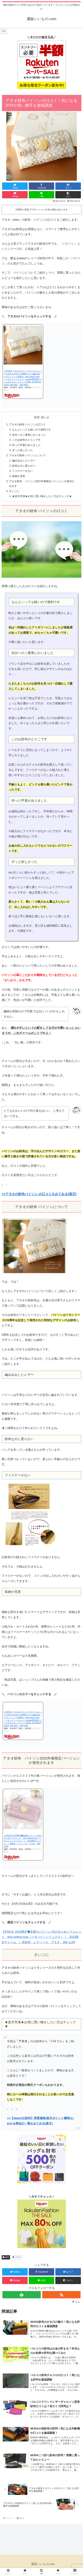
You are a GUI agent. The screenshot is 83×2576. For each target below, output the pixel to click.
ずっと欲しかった (22, 450)
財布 (6, 2258)
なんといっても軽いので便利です (31, 429)
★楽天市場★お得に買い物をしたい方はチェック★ (42, 497)
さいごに (14, 492)
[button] (68, 194)
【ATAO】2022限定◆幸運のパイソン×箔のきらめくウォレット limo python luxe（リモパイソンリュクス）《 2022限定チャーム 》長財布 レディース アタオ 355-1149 (23, 1842)
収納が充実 (18, 477)
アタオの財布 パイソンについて (27, 455)
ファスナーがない (22, 471)
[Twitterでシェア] (15, 186)
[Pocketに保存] (15, 194)
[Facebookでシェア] (41, 186)
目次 (37, 417)
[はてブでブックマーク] (68, 186)
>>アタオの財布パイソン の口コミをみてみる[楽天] (39, 1195)
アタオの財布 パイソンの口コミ (27, 424)
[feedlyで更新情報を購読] (21, 2295)
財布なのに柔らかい (24, 466)
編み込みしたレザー (24, 461)
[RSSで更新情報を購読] (61, 2295)
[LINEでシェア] (41, 194)
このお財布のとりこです (26, 440)
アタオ (17, 2258)
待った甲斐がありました (26, 445)
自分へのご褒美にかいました (29, 435)
